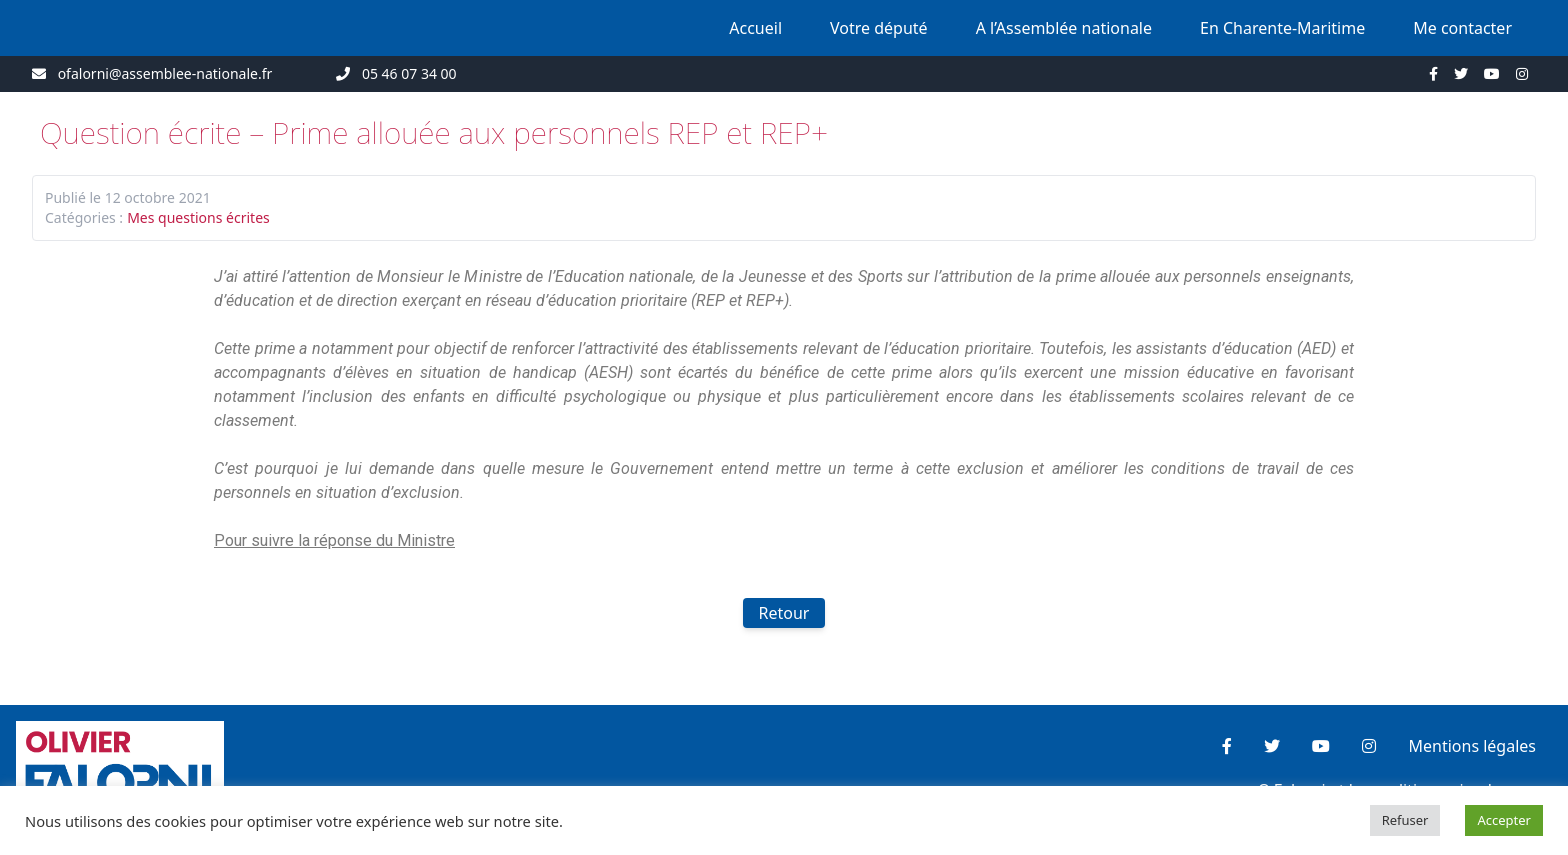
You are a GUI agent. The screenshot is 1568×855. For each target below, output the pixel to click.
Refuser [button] (1405, 820)
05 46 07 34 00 (409, 73)
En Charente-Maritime (1282, 28)
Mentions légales (1472, 746)
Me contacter (1462, 28)
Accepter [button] (1504, 820)
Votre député (879, 28)
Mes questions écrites (198, 217)
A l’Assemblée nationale (1064, 28)
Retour (784, 613)
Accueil (755, 28)
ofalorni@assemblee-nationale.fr (165, 73)
